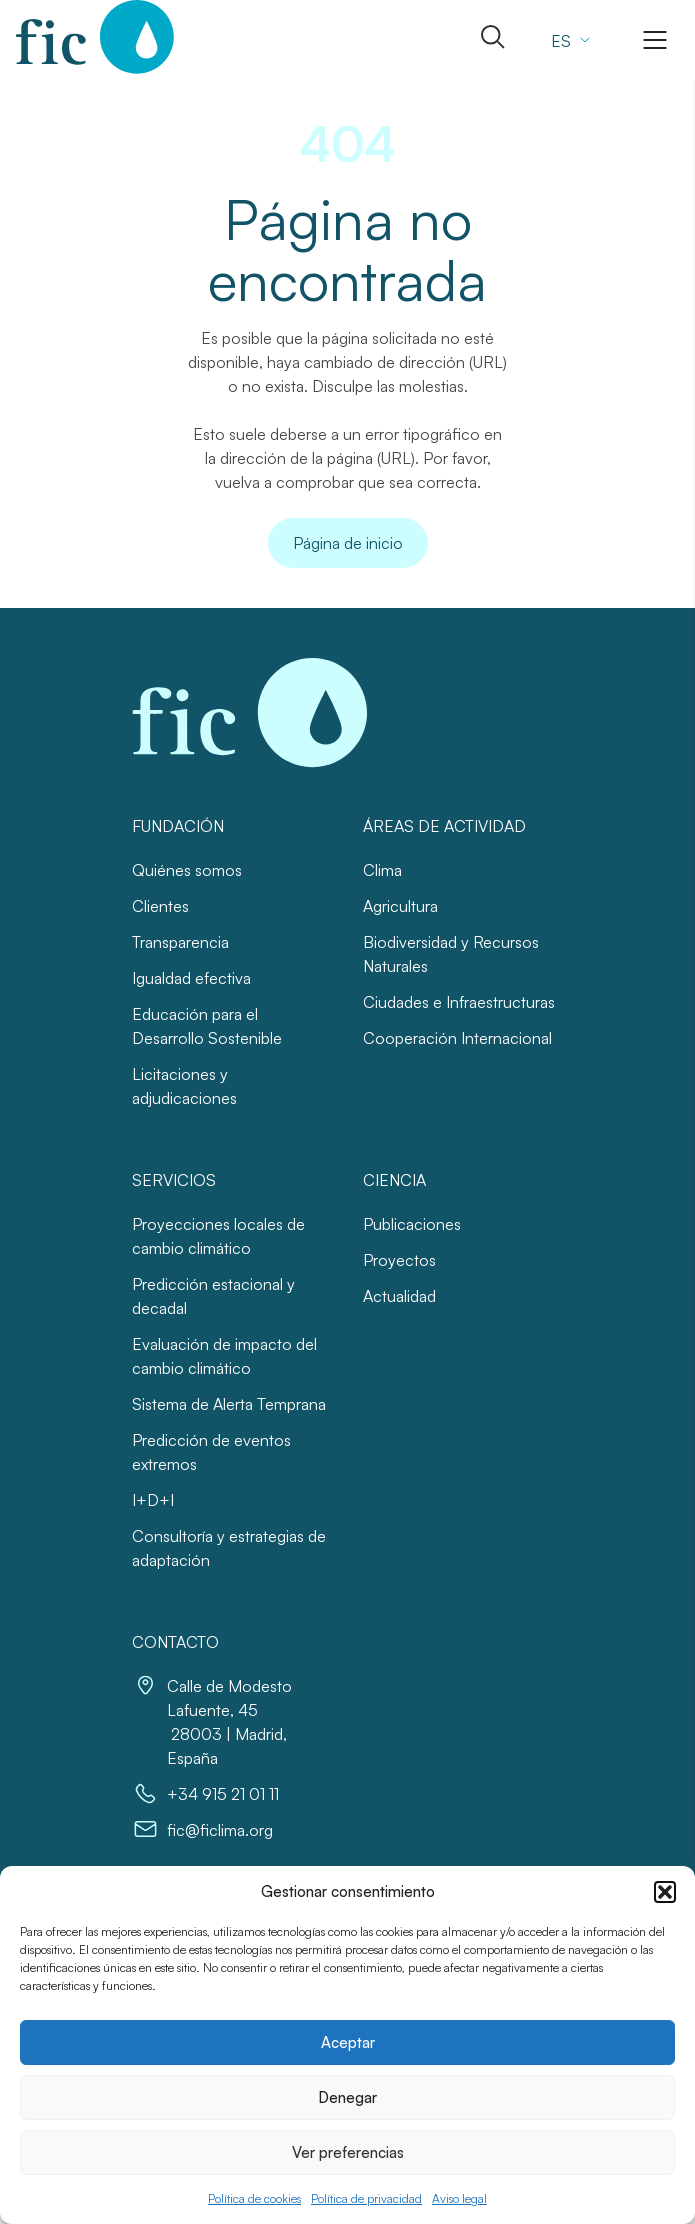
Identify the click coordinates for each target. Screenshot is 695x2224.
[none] (568, 40)
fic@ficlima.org (220, 1830)
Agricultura (400, 906)
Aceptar (348, 2042)
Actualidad (399, 1296)
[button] (665, 1892)
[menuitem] (568, 40)
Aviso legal (459, 2198)
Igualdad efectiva (191, 978)
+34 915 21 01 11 (223, 1794)
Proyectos (399, 1260)
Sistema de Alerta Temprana (229, 1404)
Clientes (160, 906)
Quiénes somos (187, 870)
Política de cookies (254, 2198)
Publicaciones (412, 1224)
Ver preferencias (348, 2152)
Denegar (347, 2097)
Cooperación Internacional (457, 1038)
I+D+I (153, 1500)
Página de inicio (348, 543)
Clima (382, 870)
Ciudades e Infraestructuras (459, 1002)
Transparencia (180, 942)
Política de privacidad (366, 2198)
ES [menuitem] (561, 41)
